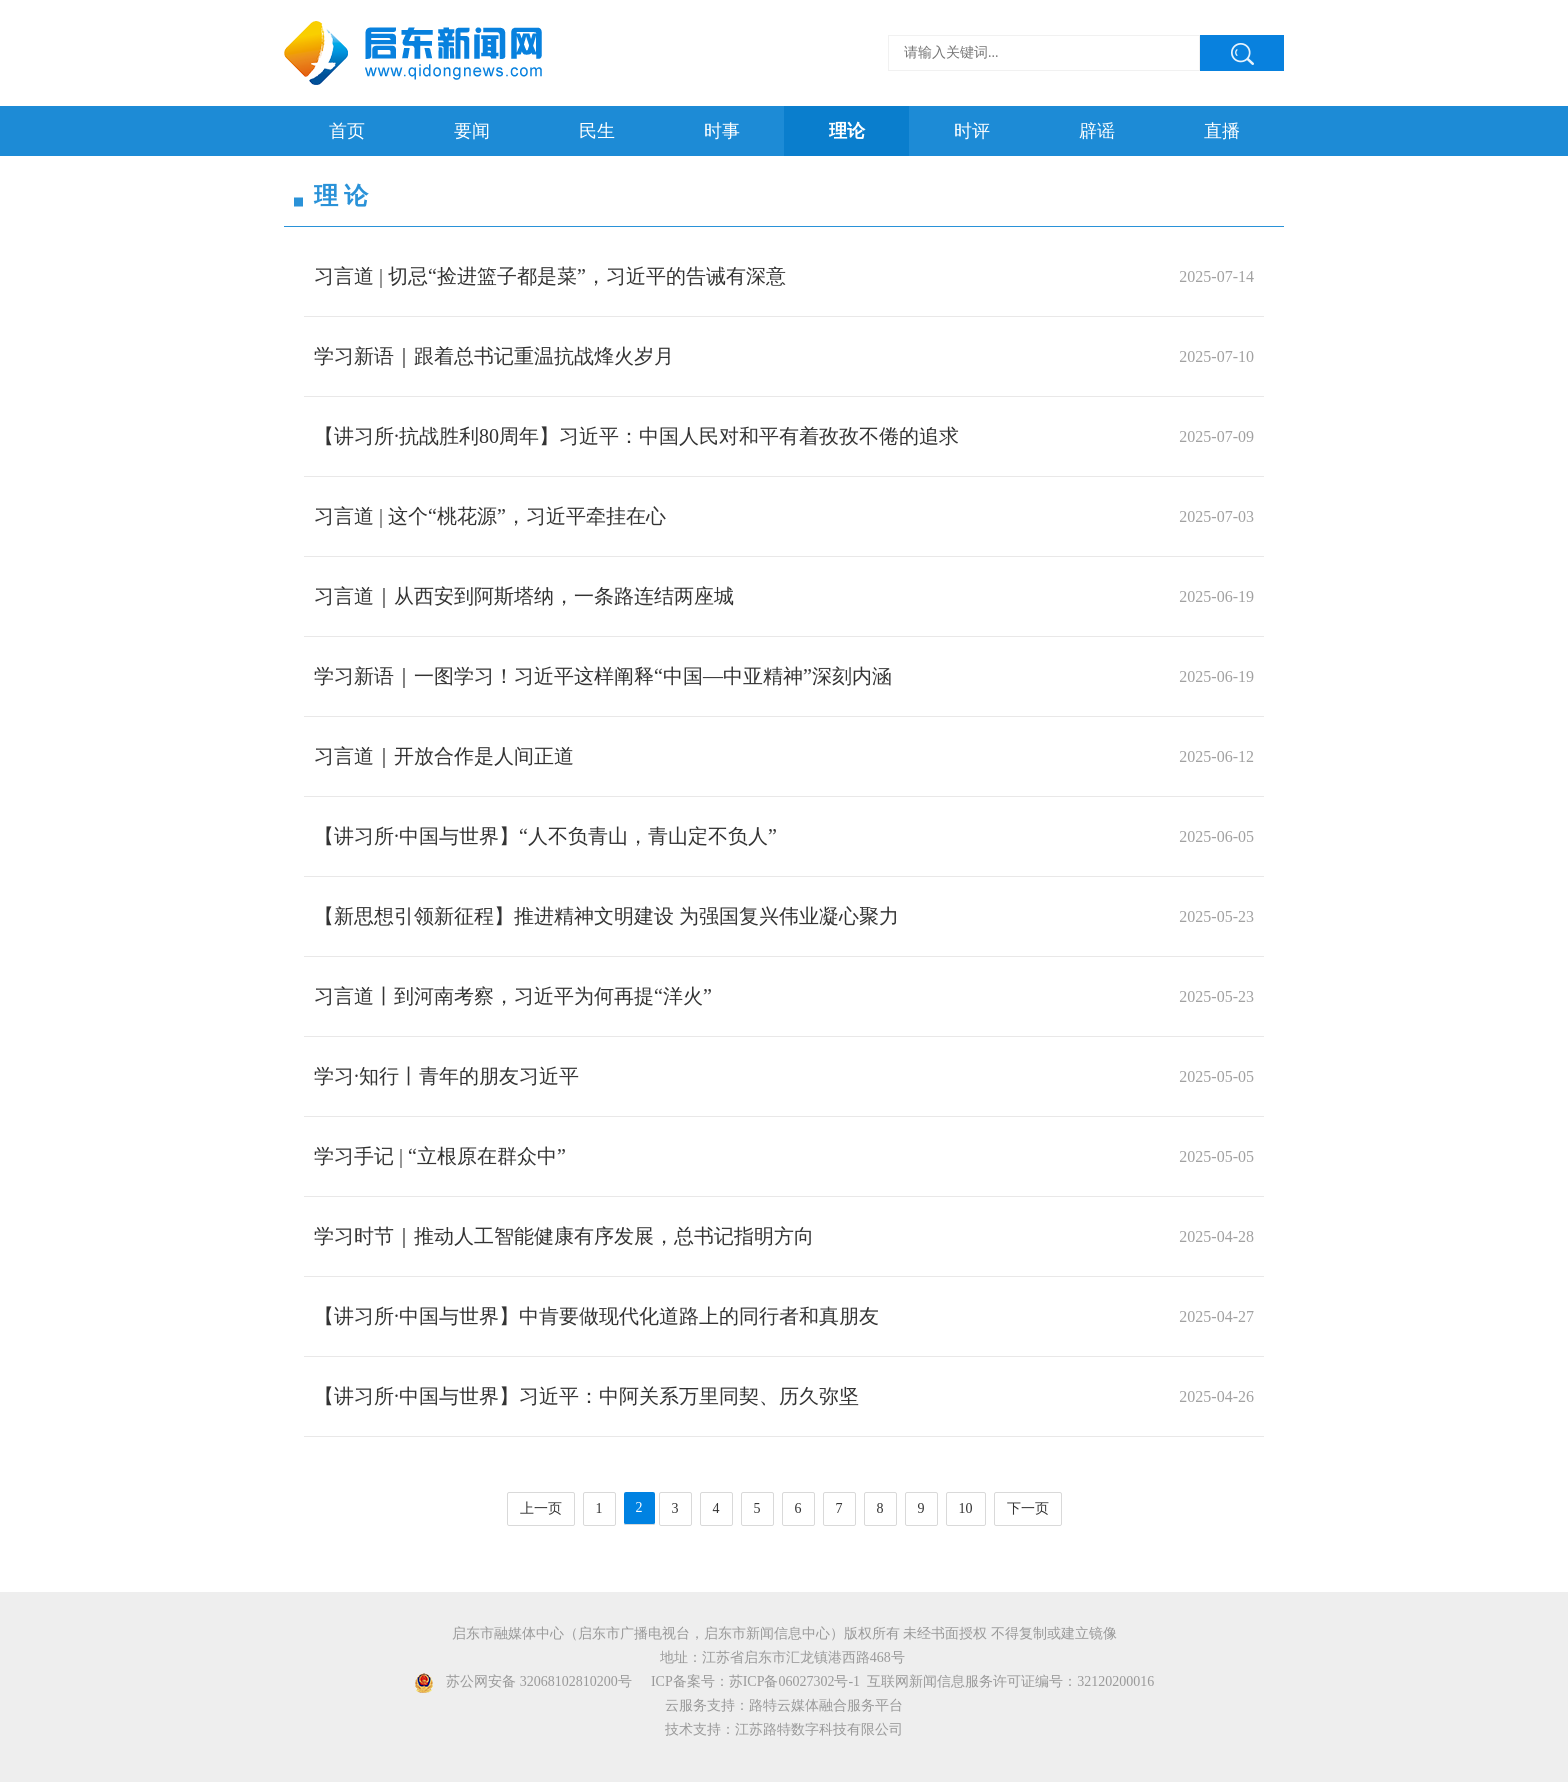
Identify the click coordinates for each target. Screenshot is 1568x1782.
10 (966, 1509)
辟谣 (1097, 131)
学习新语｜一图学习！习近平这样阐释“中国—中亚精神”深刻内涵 (603, 676)
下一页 (1028, 1509)
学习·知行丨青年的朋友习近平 (446, 1076)
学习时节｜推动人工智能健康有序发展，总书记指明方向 (564, 1236)
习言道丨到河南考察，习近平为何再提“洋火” (513, 996)
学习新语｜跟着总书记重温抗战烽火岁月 (494, 356)
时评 (972, 131)
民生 (597, 131)
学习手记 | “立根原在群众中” (440, 1156)
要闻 (472, 131)
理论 (847, 131)
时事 (722, 131)
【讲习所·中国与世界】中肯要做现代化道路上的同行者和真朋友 (596, 1316)
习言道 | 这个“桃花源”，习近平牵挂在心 (490, 516)
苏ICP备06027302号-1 (794, 1681)
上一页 (541, 1509)
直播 (1222, 131)
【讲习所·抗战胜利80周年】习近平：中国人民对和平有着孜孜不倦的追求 (636, 436)
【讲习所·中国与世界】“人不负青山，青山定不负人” (545, 836)
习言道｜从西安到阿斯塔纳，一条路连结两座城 (524, 596)
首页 (347, 131)
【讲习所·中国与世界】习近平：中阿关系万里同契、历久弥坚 (586, 1396)
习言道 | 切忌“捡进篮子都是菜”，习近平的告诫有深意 (550, 276)
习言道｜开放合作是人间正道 (444, 756)
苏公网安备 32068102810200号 (539, 1681)
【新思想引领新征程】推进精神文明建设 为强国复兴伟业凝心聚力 (606, 916)
